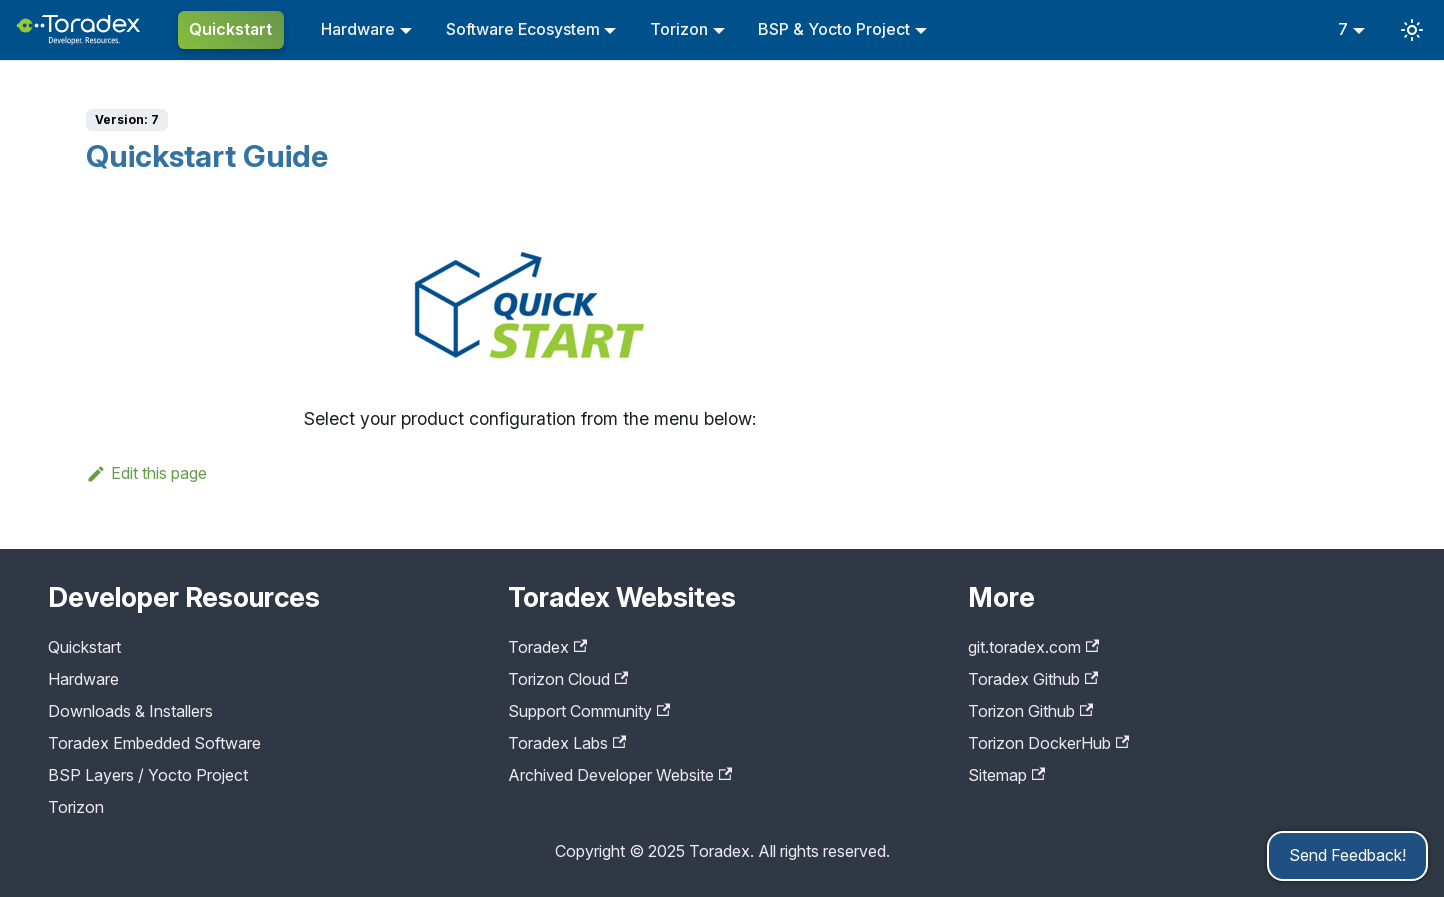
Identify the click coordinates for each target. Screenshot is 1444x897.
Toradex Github (1033, 679)
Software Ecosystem (523, 29)
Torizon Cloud (568, 679)
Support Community (589, 711)
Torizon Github (1030, 711)
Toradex (547, 647)
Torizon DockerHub (1048, 743)
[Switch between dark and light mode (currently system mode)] (1412, 30)
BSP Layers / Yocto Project (148, 775)
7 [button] (1343, 29)
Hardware (358, 29)
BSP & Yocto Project (834, 29)
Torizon (679, 29)
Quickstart (230, 29)
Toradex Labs (567, 743)
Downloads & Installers (130, 711)
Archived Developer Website (620, 775)
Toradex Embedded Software (154, 743)
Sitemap (1006, 775)
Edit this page (146, 473)
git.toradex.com (1033, 647)
